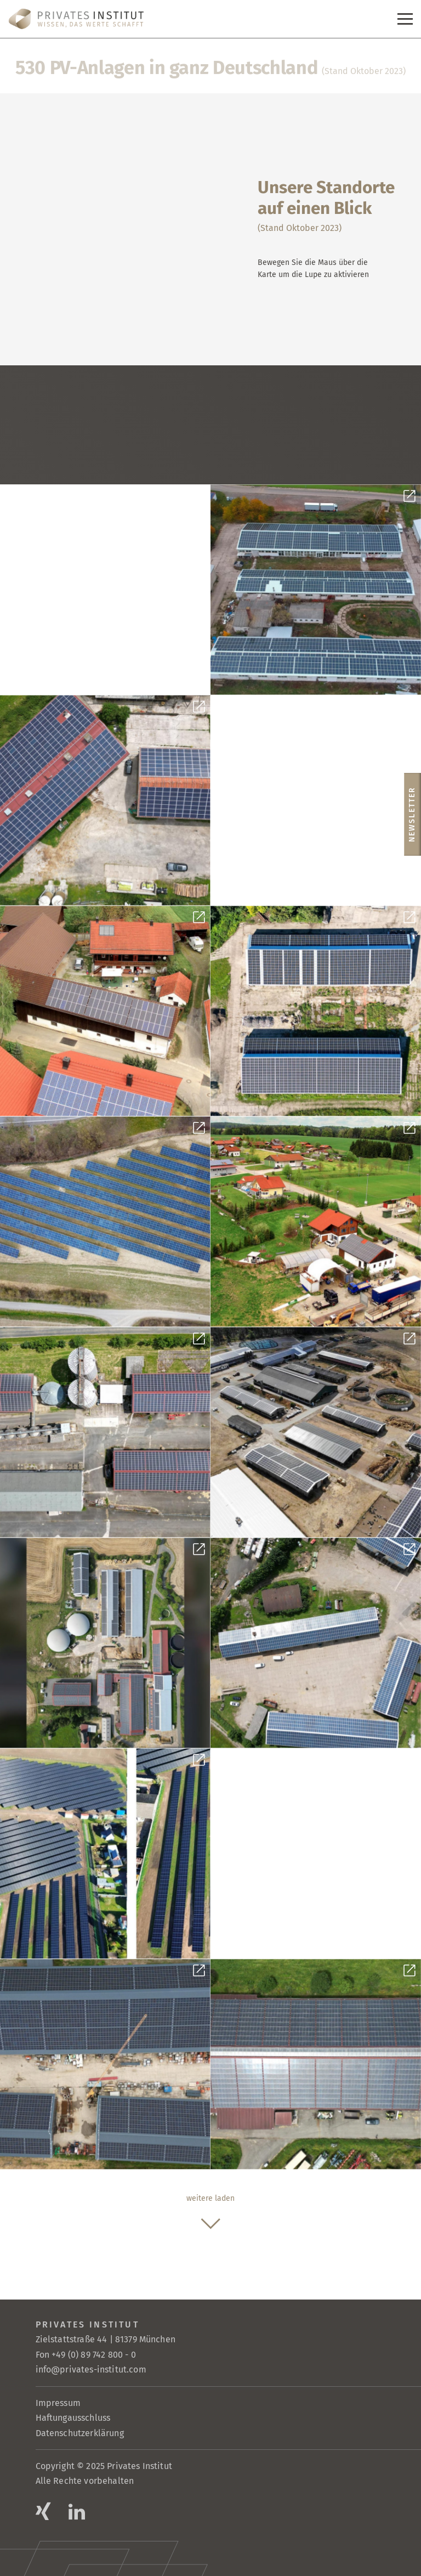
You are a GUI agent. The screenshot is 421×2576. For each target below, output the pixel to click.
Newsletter (412, 814)
